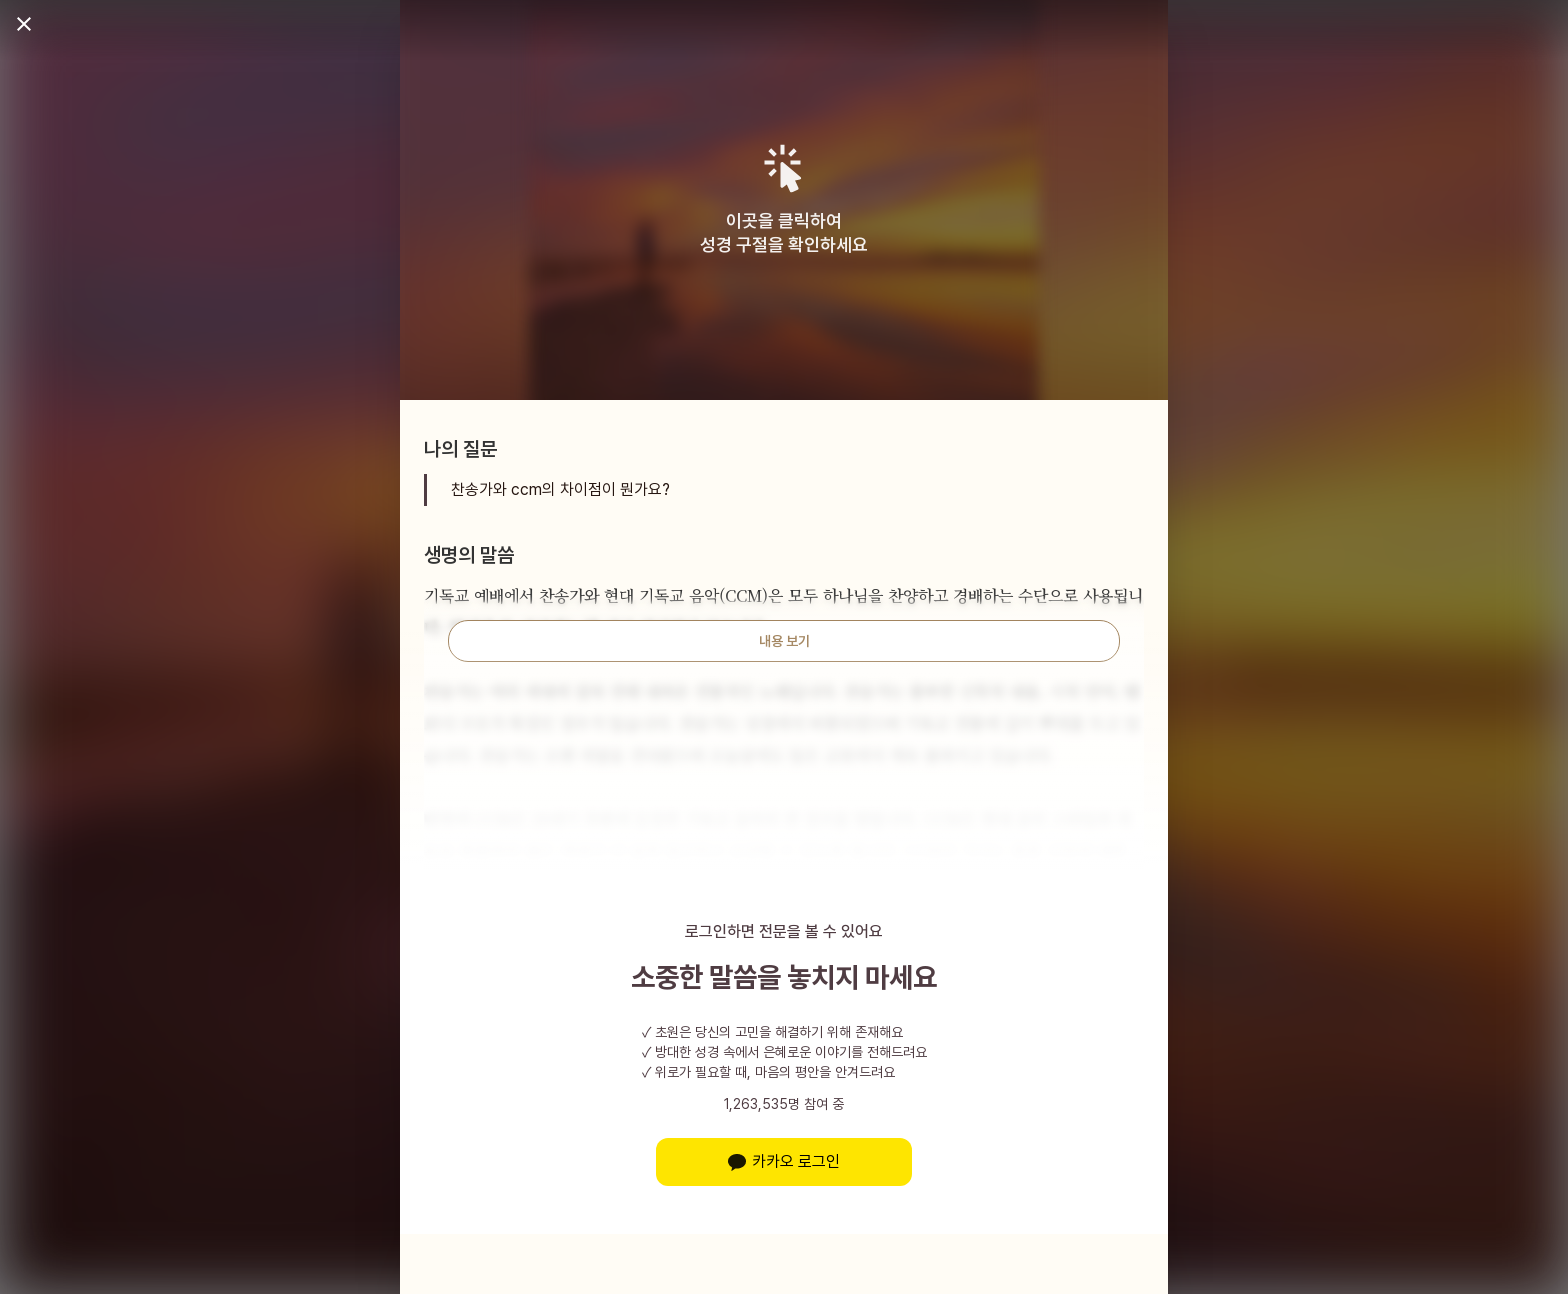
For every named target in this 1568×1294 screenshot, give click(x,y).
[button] (784, 168)
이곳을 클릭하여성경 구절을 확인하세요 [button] (784, 232)
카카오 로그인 (784, 1161)
